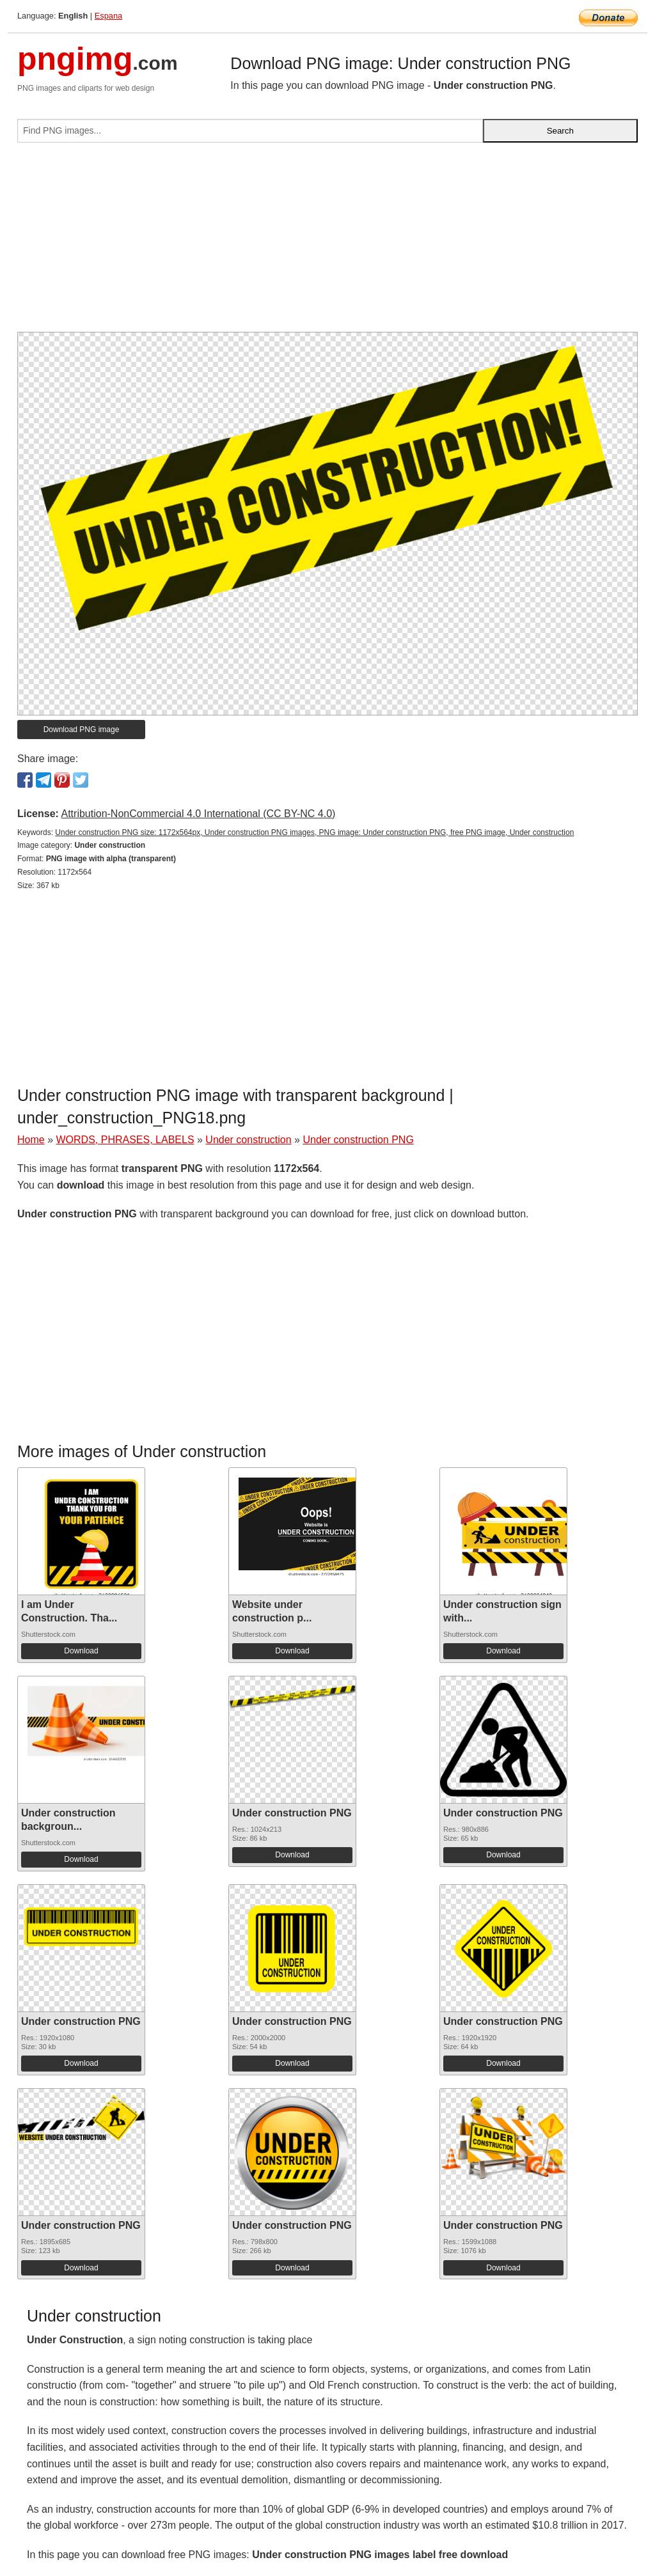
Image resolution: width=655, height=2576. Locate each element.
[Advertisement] (327, 242)
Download (81, 1650)
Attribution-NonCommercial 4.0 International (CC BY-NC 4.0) (198, 813)
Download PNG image (81, 729)
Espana (108, 15)
